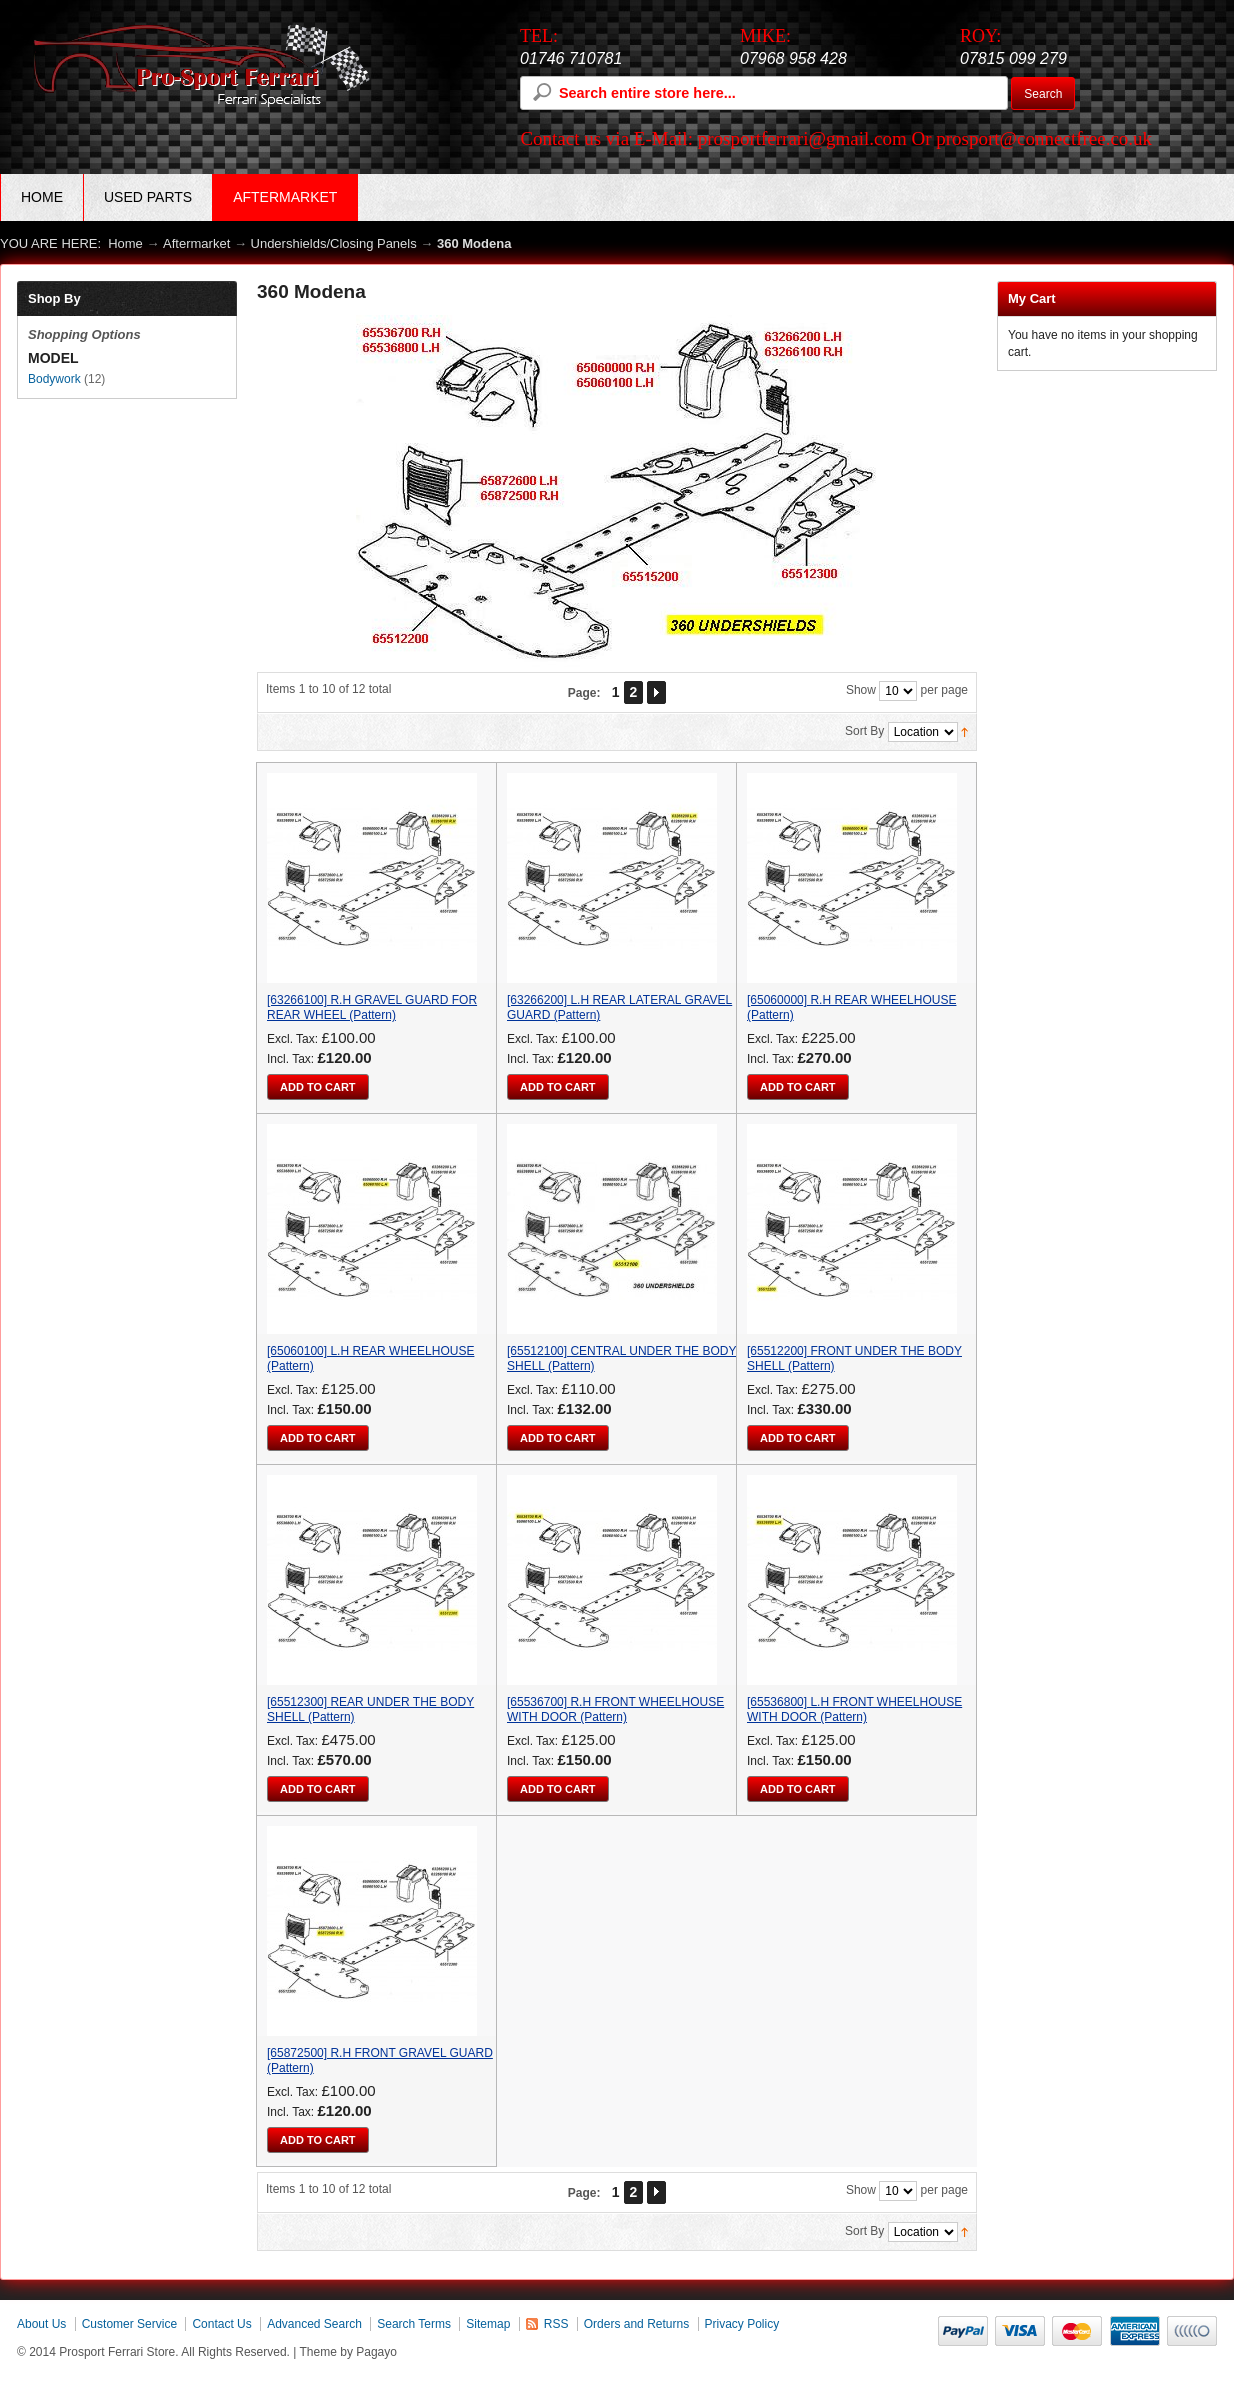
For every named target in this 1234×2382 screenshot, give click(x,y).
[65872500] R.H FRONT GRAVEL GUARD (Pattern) (380, 2060)
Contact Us (221, 2324)
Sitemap (488, 2324)
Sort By (864, 731)
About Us (41, 2324)
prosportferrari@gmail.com (802, 138)
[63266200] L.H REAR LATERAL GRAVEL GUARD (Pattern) (619, 1007)
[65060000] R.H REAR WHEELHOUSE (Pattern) (851, 1007)
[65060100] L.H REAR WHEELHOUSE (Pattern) (370, 1358)
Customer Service (129, 2324)
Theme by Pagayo (348, 2352)
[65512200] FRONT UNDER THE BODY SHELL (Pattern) (854, 1358)
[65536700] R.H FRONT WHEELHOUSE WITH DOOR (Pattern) (615, 1709)
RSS (556, 2324)
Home (42, 197)
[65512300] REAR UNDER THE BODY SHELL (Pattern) (370, 1709)
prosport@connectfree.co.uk (1044, 138)
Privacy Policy (742, 2324)
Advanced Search (314, 2324)
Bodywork (54, 379)
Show (861, 690)
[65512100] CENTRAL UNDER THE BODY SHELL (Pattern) (621, 1358)
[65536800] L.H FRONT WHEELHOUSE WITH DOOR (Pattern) (854, 1709)
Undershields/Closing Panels (336, 243)
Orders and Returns (636, 2324)
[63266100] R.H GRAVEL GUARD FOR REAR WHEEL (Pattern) (372, 1007)
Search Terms (414, 2324)
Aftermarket (196, 243)
